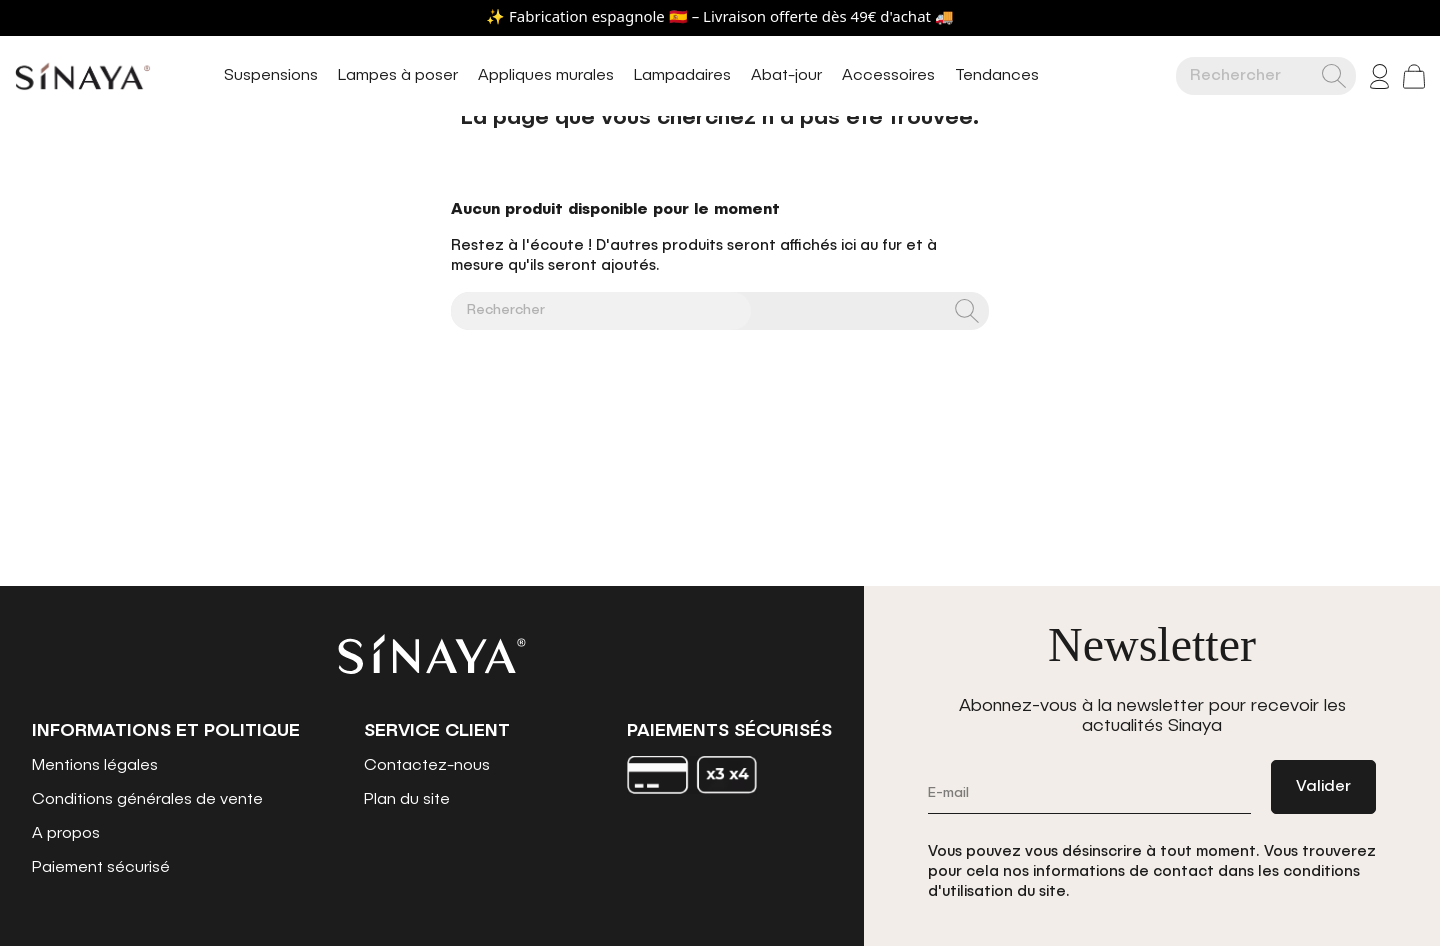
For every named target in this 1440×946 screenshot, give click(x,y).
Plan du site (407, 800)
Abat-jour (786, 76)
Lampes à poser (398, 76)
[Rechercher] (1254, 76)
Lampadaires (682, 76)
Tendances (997, 76)
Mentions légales (95, 766)
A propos (66, 834)
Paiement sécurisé (101, 868)
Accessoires (888, 76)
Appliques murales (546, 76)
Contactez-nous (427, 766)
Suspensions (271, 76)
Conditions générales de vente (147, 800)
